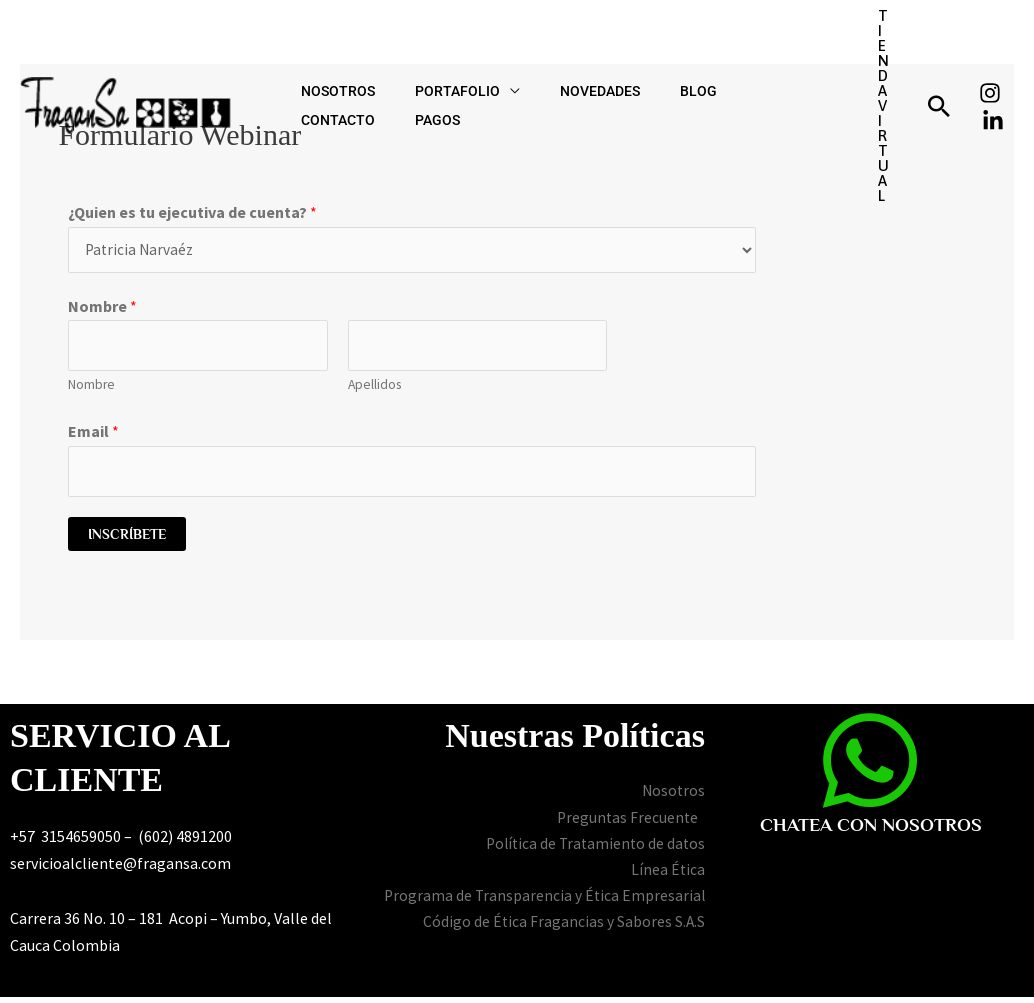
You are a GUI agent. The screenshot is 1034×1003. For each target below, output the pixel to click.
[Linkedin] (993, 68)
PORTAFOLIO (427, 53)
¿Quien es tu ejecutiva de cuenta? (192, 212)
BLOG (628, 53)
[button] (877, 53)
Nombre (102, 308)
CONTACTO (704, 53)
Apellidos (374, 388)
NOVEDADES (550, 53)
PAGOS (783, 53)
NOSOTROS (328, 53)
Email (93, 435)
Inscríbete (127, 540)
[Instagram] (990, 41)
